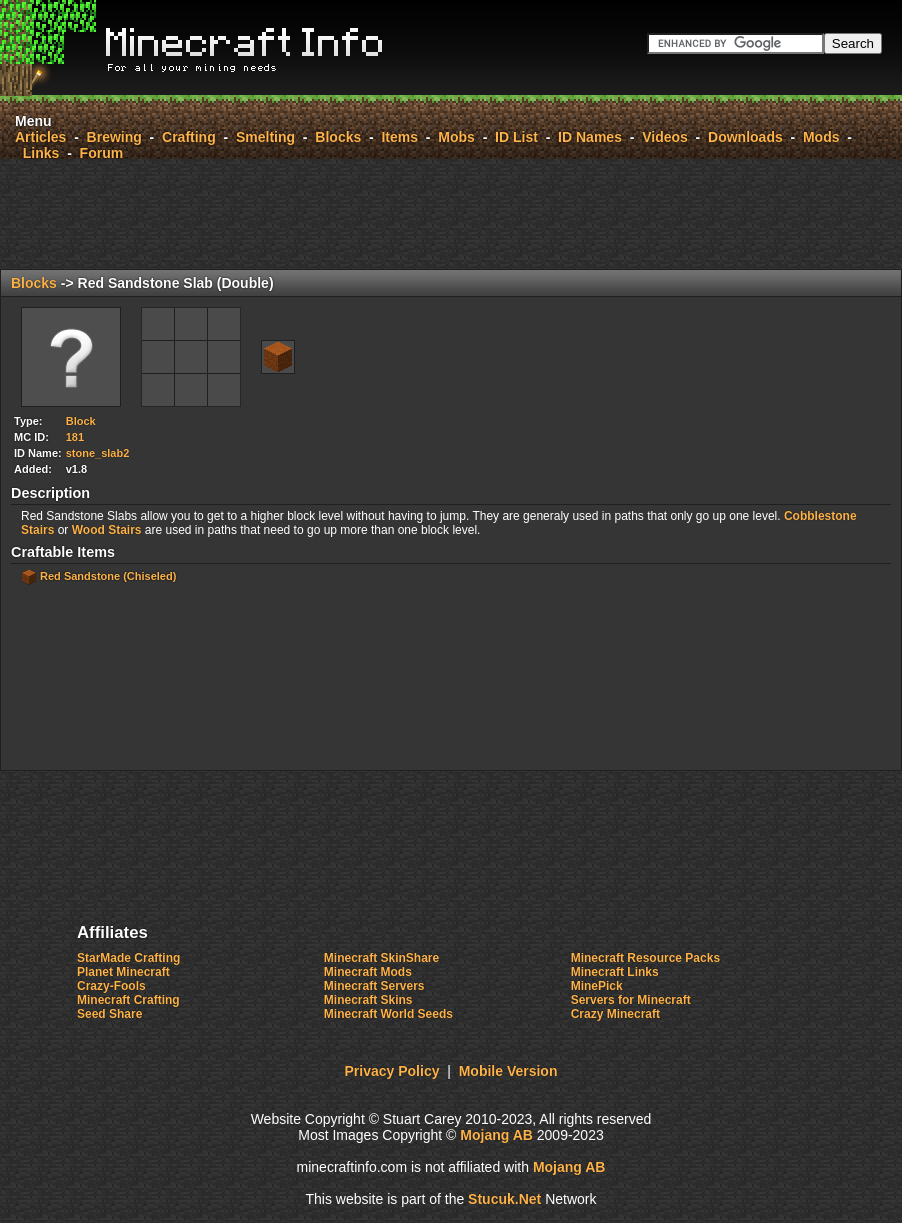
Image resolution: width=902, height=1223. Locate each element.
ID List (516, 137)
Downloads (745, 137)
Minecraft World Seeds (388, 1014)
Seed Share (109, 1014)
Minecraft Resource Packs (645, 958)
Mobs (456, 137)
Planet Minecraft (123, 972)
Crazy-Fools (111, 986)
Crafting (189, 137)
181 (75, 437)
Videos (665, 137)
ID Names (590, 137)
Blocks (338, 137)
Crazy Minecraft (615, 1014)
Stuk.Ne (504, 1199)
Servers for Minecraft (631, 1000)
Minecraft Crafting (128, 1000)
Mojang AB (496, 1135)
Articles (40, 137)
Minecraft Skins (368, 1000)
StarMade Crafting (128, 958)
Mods (821, 137)
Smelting (265, 137)
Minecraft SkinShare (381, 958)
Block (81, 421)
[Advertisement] (451, 214)
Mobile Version (508, 1071)
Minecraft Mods (368, 972)
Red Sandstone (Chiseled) (108, 576)
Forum (102, 153)
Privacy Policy (392, 1071)
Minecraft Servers (374, 986)
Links (41, 153)
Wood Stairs (107, 530)
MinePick (597, 986)
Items (399, 137)
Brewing (114, 137)
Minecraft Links (615, 972)
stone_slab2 (98, 453)
